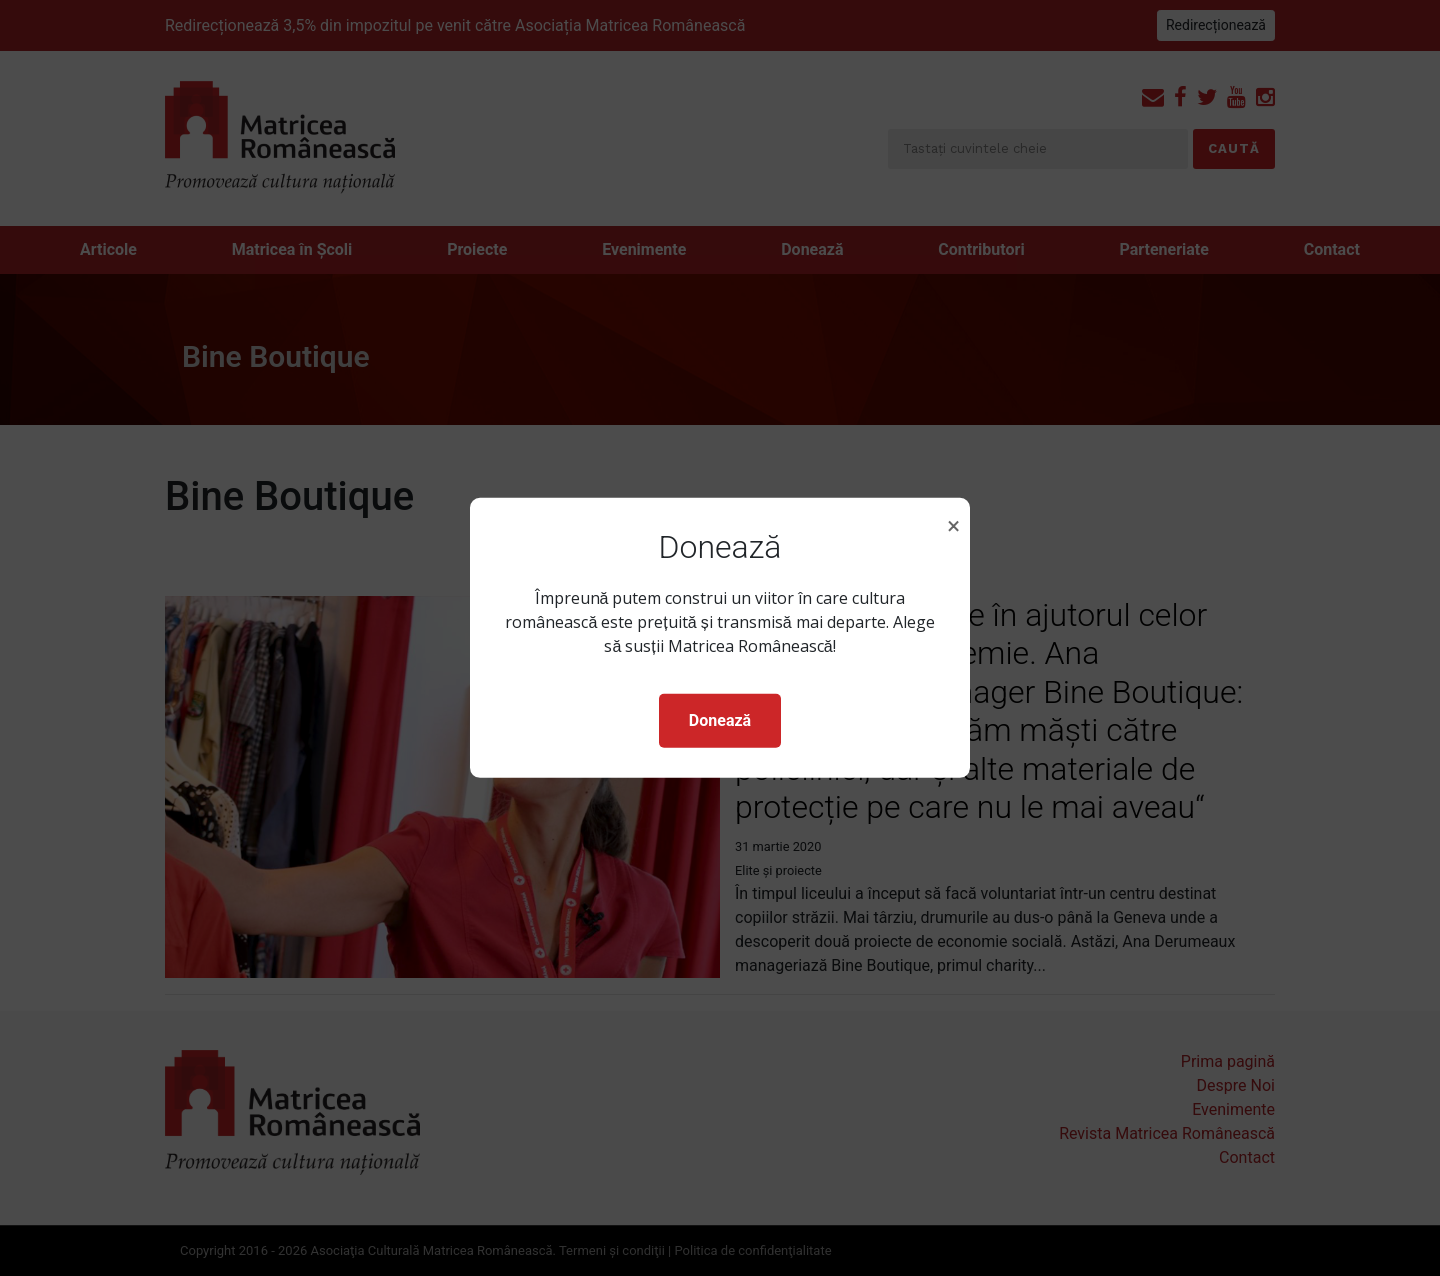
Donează (720, 720)
